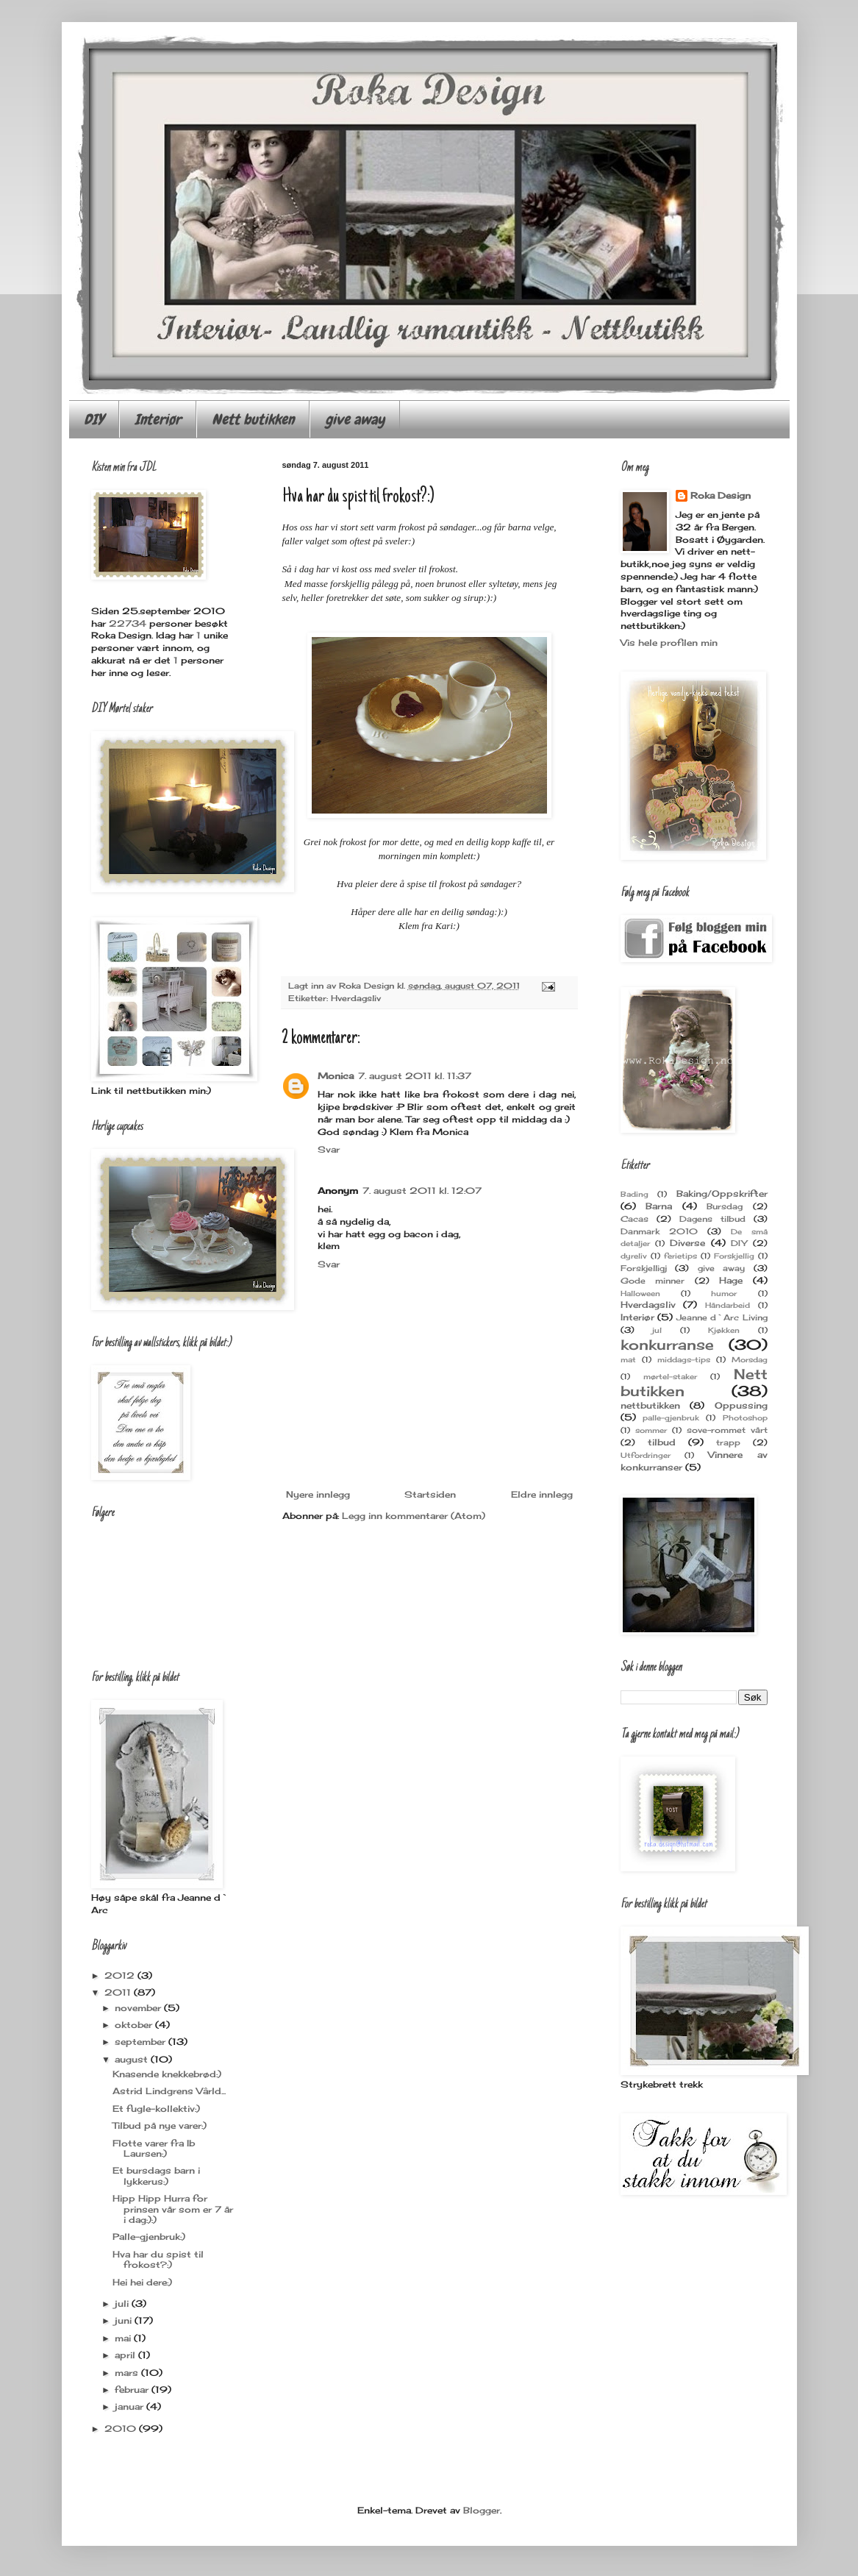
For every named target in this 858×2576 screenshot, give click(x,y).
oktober (135, 2024)
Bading (634, 1194)
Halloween (640, 1293)
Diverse (687, 1242)
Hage (731, 1280)
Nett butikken (253, 419)
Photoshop (745, 1418)
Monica (336, 1075)
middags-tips (683, 1360)
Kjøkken (724, 1330)
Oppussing (741, 1405)
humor (724, 1293)
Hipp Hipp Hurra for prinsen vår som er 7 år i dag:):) (172, 2209)
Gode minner (653, 1280)
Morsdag (750, 1360)
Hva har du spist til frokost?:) (158, 2259)
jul (657, 1330)
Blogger (481, 2510)
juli (123, 2303)
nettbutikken (650, 1405)
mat (628, 1360)
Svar (329, 1149)
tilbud (662, 1442)
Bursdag (725, 1206)
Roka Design (720, 495)
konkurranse (667, 1344)
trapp (728, 1442)
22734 (127, 623)
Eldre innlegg (542, 1494)
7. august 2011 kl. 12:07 (422, 1190)
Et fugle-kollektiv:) (156, 2108)
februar (133, 2389)
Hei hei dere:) (142, 2282)
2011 (119, 1992)
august (133, 2059)
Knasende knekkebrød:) (166, 2073)
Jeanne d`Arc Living (722, 1317)
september (141, 2041)
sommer (651, 1430)
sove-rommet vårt (727, 1430)
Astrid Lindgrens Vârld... (169, 2090)
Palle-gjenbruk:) (148, 2236)
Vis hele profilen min (669, 642)
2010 (121, 2428)
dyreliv (634, 1256)
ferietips (680, 1256)
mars (128, 2372)
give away (355, 419)
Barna (659, 1205)
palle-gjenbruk (671, 1418)
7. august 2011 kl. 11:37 (414, 1075)
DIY (94, 419)
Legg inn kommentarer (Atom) (413, 1515)
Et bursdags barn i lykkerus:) (156, 2175)
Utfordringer (646, 1455)
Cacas (634, 1219)
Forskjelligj (644, 1268)
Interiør (158, 419)
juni (125, 2320)
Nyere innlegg (318, 1494)
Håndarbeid (727, 1305)
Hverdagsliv (356, 998)
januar (130, 2406)
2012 (120, 1975)
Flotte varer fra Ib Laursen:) (153, 2148)
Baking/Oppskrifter (722, 1193)
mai (124, 2338)
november (139, 2007)
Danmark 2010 (659, 1231)
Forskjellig (734, 1256)
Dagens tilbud (712, 1219)
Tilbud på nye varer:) (159, 2125)
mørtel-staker (670, 1377)
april (126, 2354)
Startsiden (430, 1494)
